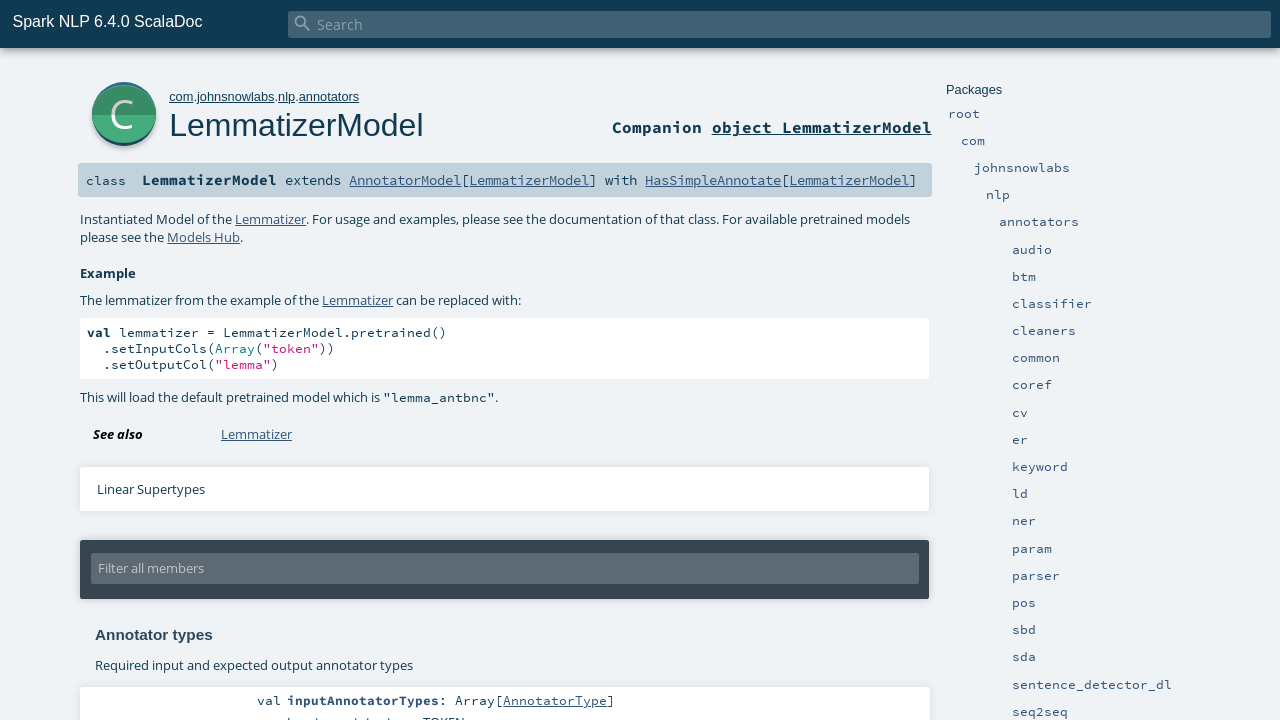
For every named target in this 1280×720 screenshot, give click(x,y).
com (181, 96)
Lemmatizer (270, 219)
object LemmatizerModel (822, 127)
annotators (329, 96)
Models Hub (203, 237)
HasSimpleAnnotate (713, 180)
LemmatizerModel (296, 125)
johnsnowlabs (236, 96)
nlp (286, 96)
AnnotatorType (555, 700)
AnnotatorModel (405, 180)
